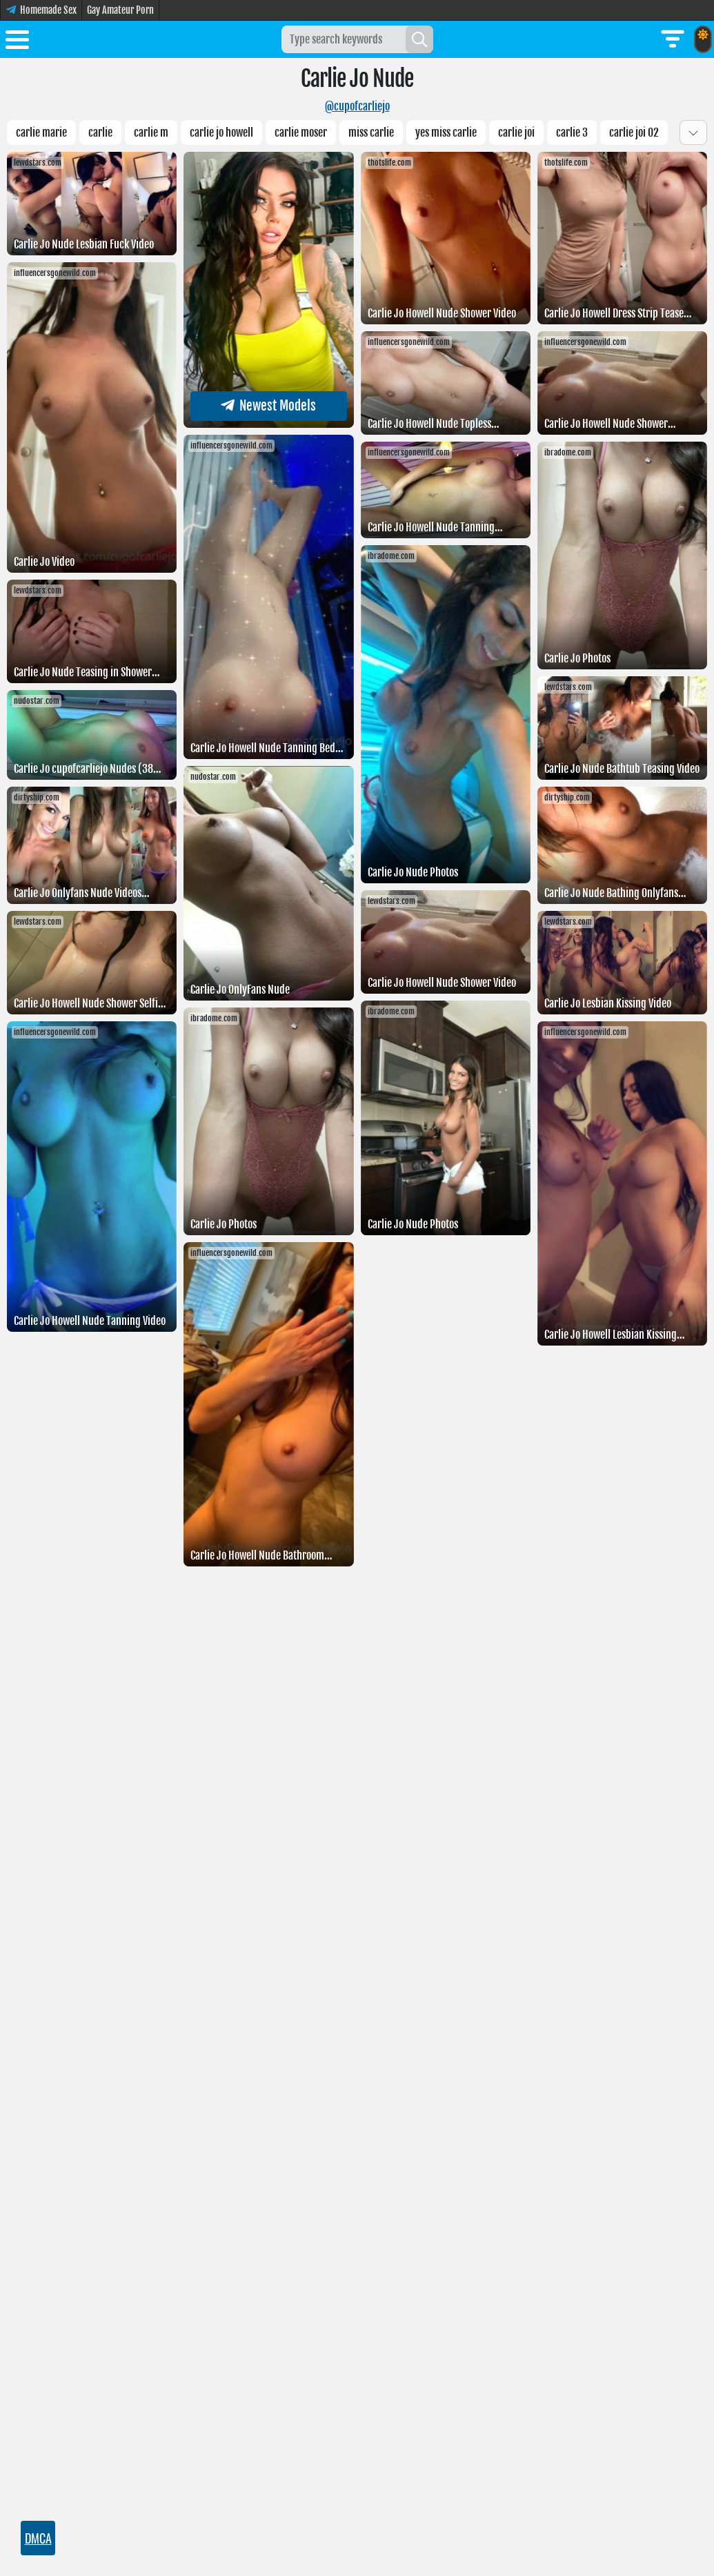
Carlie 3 (572, 132)
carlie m (151, 132)
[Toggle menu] (17, 42)
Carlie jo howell (221, 132)
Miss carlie (371, 132)
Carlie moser (301, 132)
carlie (100, 132)
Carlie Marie (41, 132)
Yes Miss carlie (446, 132)
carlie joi (516, 132)
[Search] (419, 39)
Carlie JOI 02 (634, 132)
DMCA (38, 2538)
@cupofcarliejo (357, 106)
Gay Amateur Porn (120, 10)
